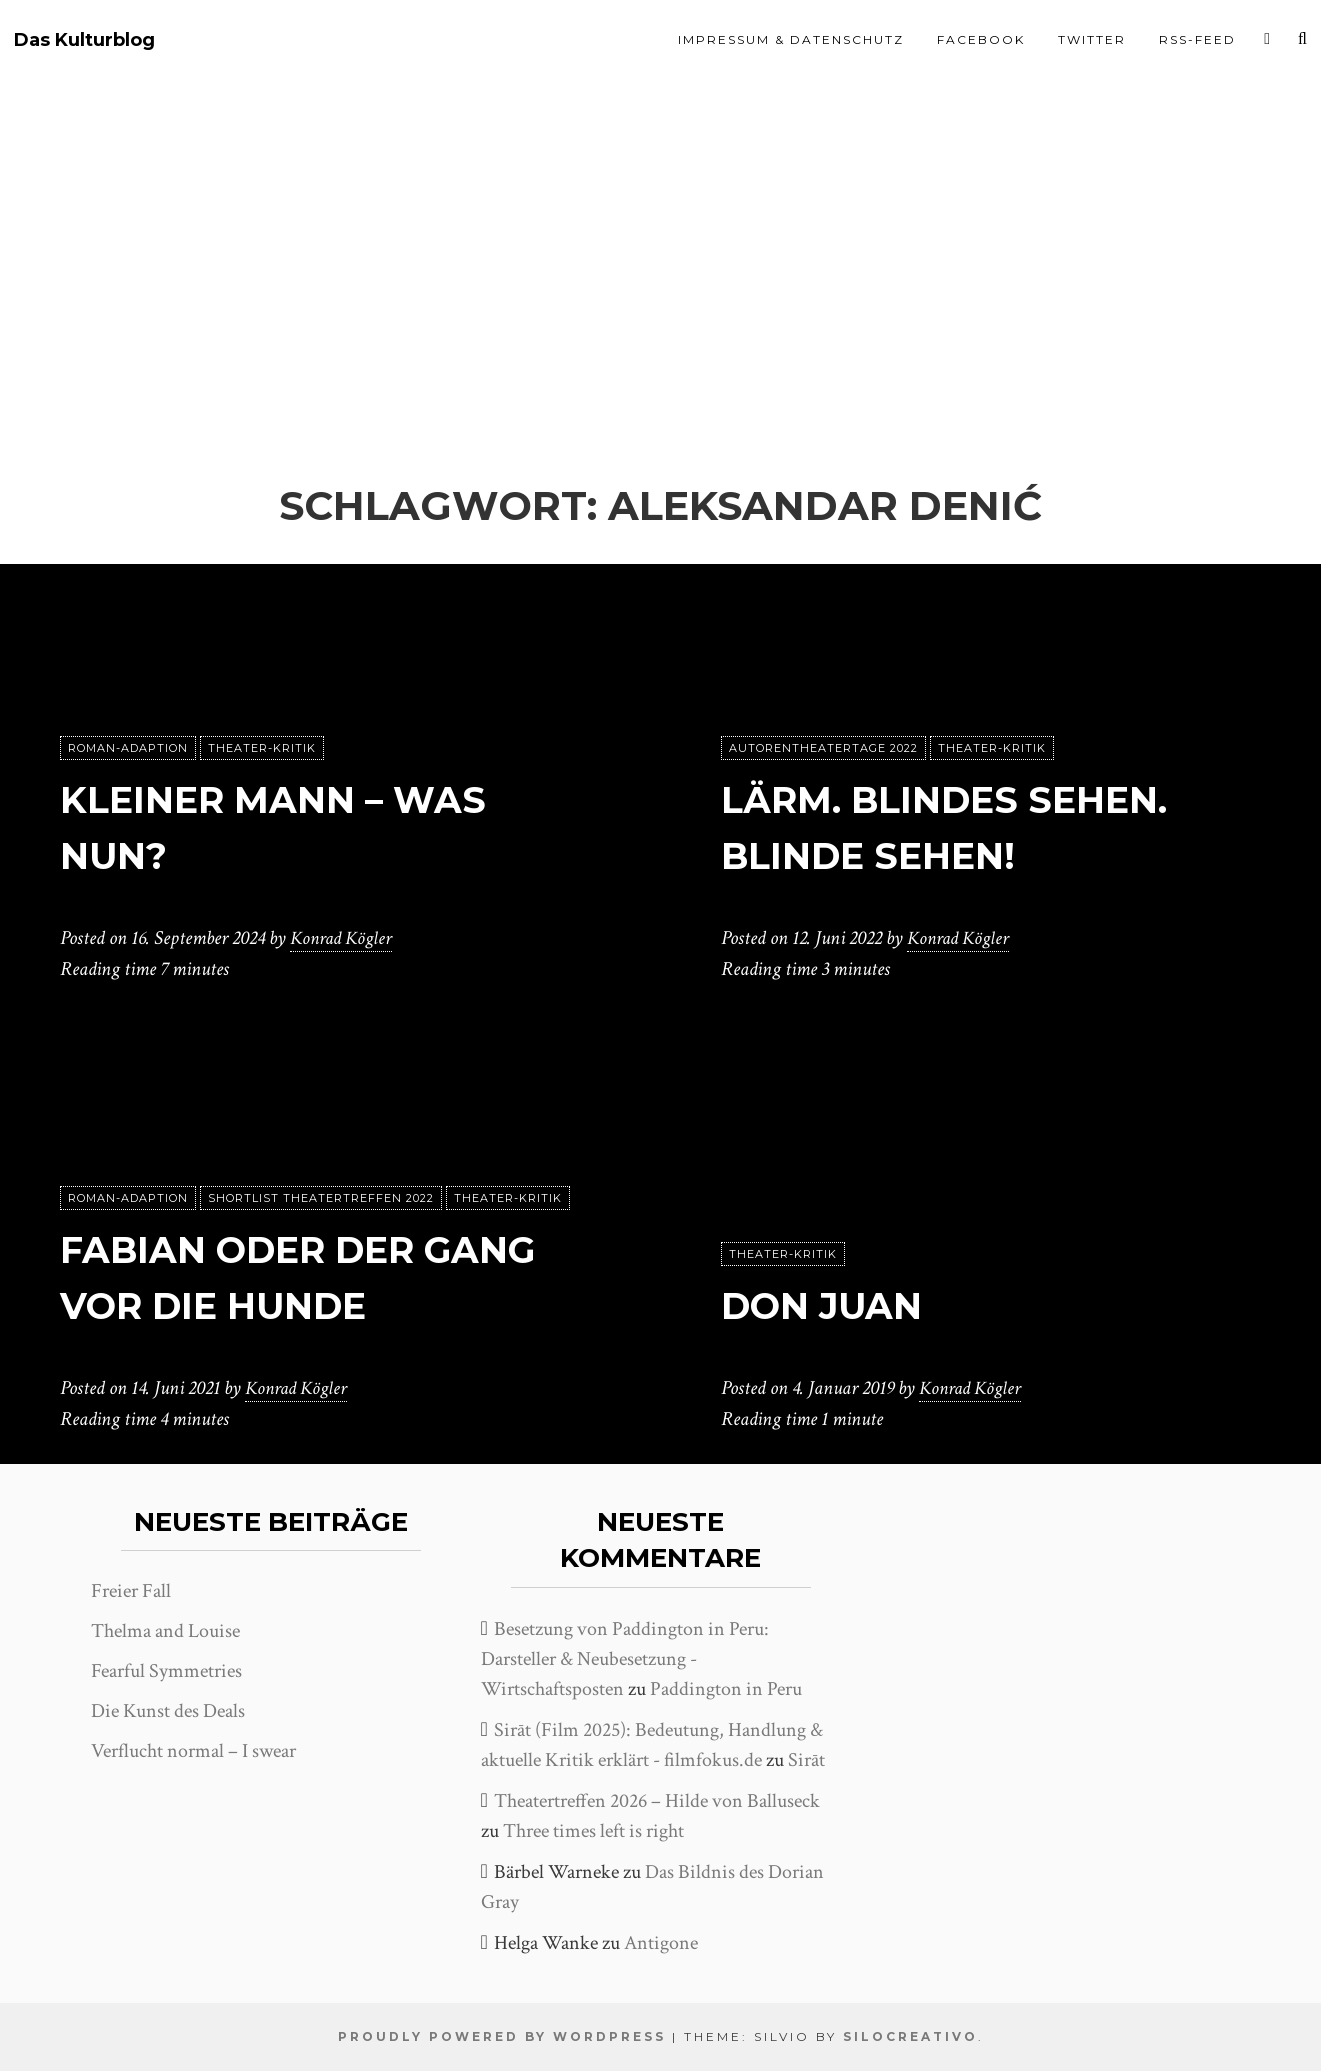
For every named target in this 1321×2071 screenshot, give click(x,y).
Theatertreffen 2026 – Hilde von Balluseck (657, 1801)
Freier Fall (131, 1591)
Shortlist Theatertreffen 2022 (321, 1199)
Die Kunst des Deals (168, 1711)
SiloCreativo (910, 2036)
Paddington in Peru (726, 1689)
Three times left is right (593, 1831)
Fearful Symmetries (166, 1671)
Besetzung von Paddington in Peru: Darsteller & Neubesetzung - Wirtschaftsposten (625, 1659)
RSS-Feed (1197, 39)
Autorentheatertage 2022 (823, 749)
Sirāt (806, 1760)
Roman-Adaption (128, 749)
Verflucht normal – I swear (193, 1751)
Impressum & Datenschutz (791, 39)
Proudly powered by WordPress (502, 2036)
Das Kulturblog (84, 40)
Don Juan (833, 1305)
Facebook (981, 39)
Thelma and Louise (165, 1631)
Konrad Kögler (344, 939)
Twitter (1092, 39)
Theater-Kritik (262, 749)
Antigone (661, 1943)
